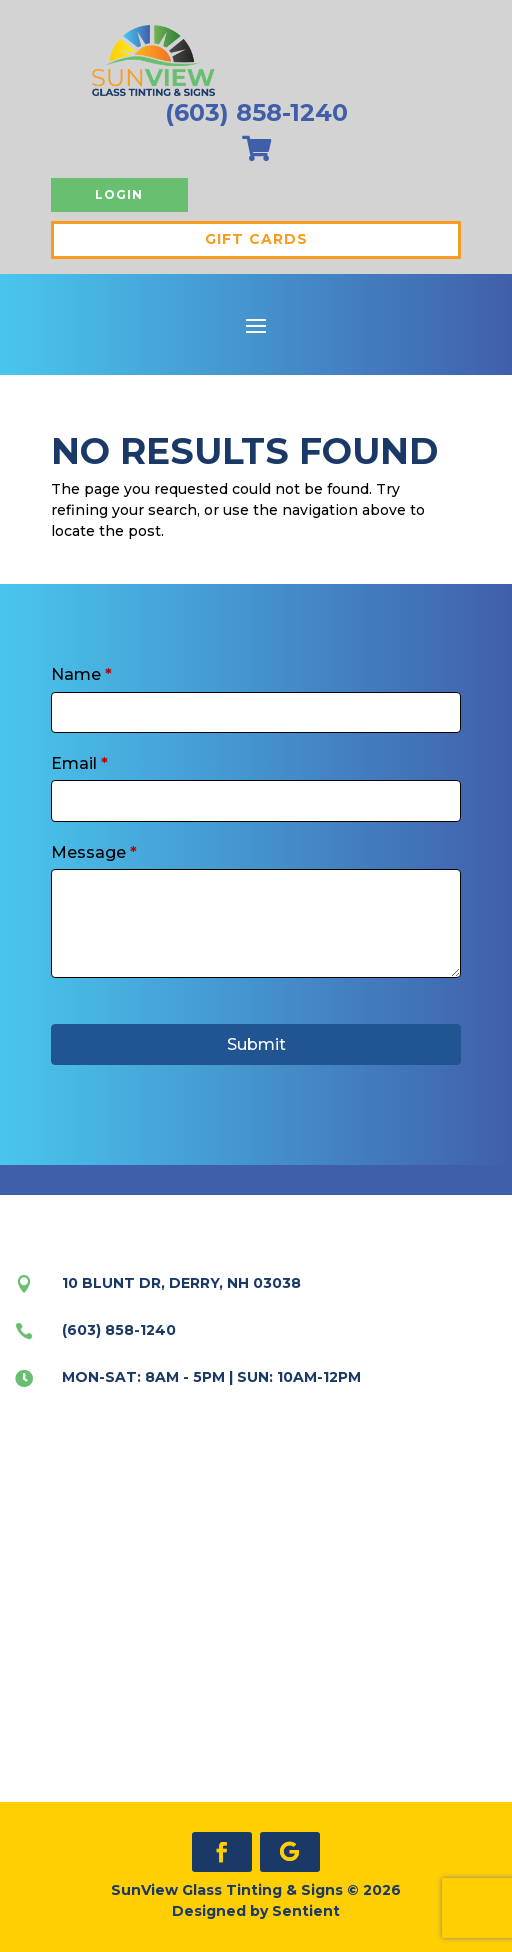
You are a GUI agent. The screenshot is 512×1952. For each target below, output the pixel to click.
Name (81, 674)
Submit (256, 1044)
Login (119, 194)
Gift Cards (256, 239)
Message (94, 852)
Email (79, 763)
